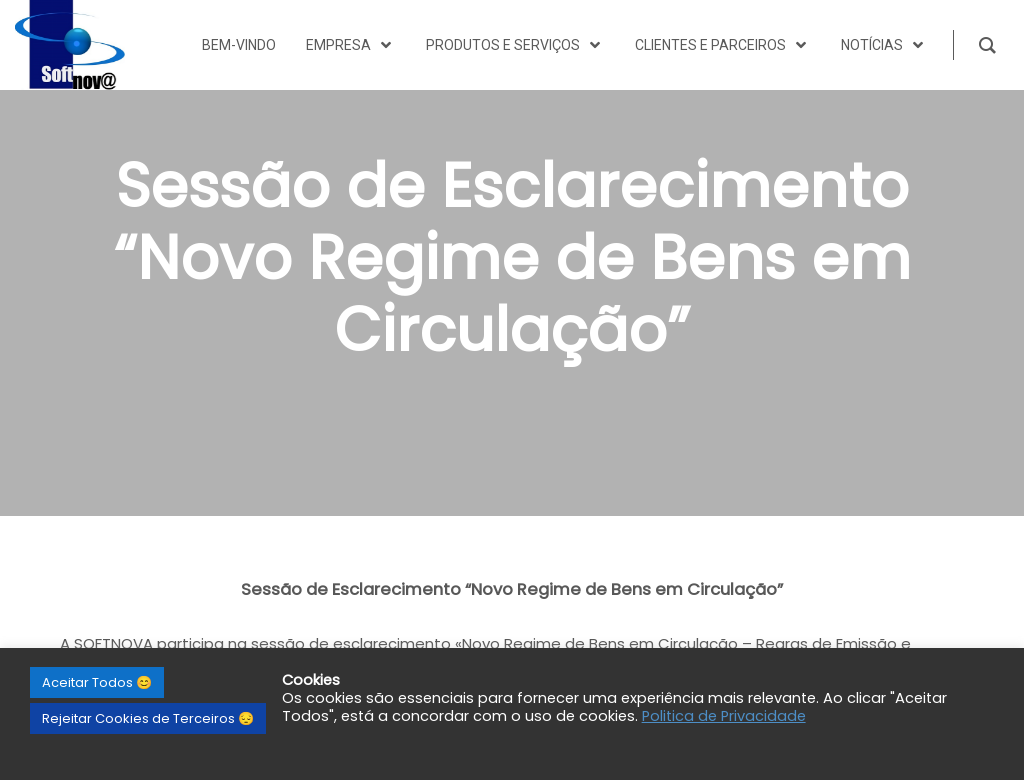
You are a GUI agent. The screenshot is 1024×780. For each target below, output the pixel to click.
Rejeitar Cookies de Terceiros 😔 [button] (148, 718)
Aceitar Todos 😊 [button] (97, 682)
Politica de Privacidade (724, 716)
